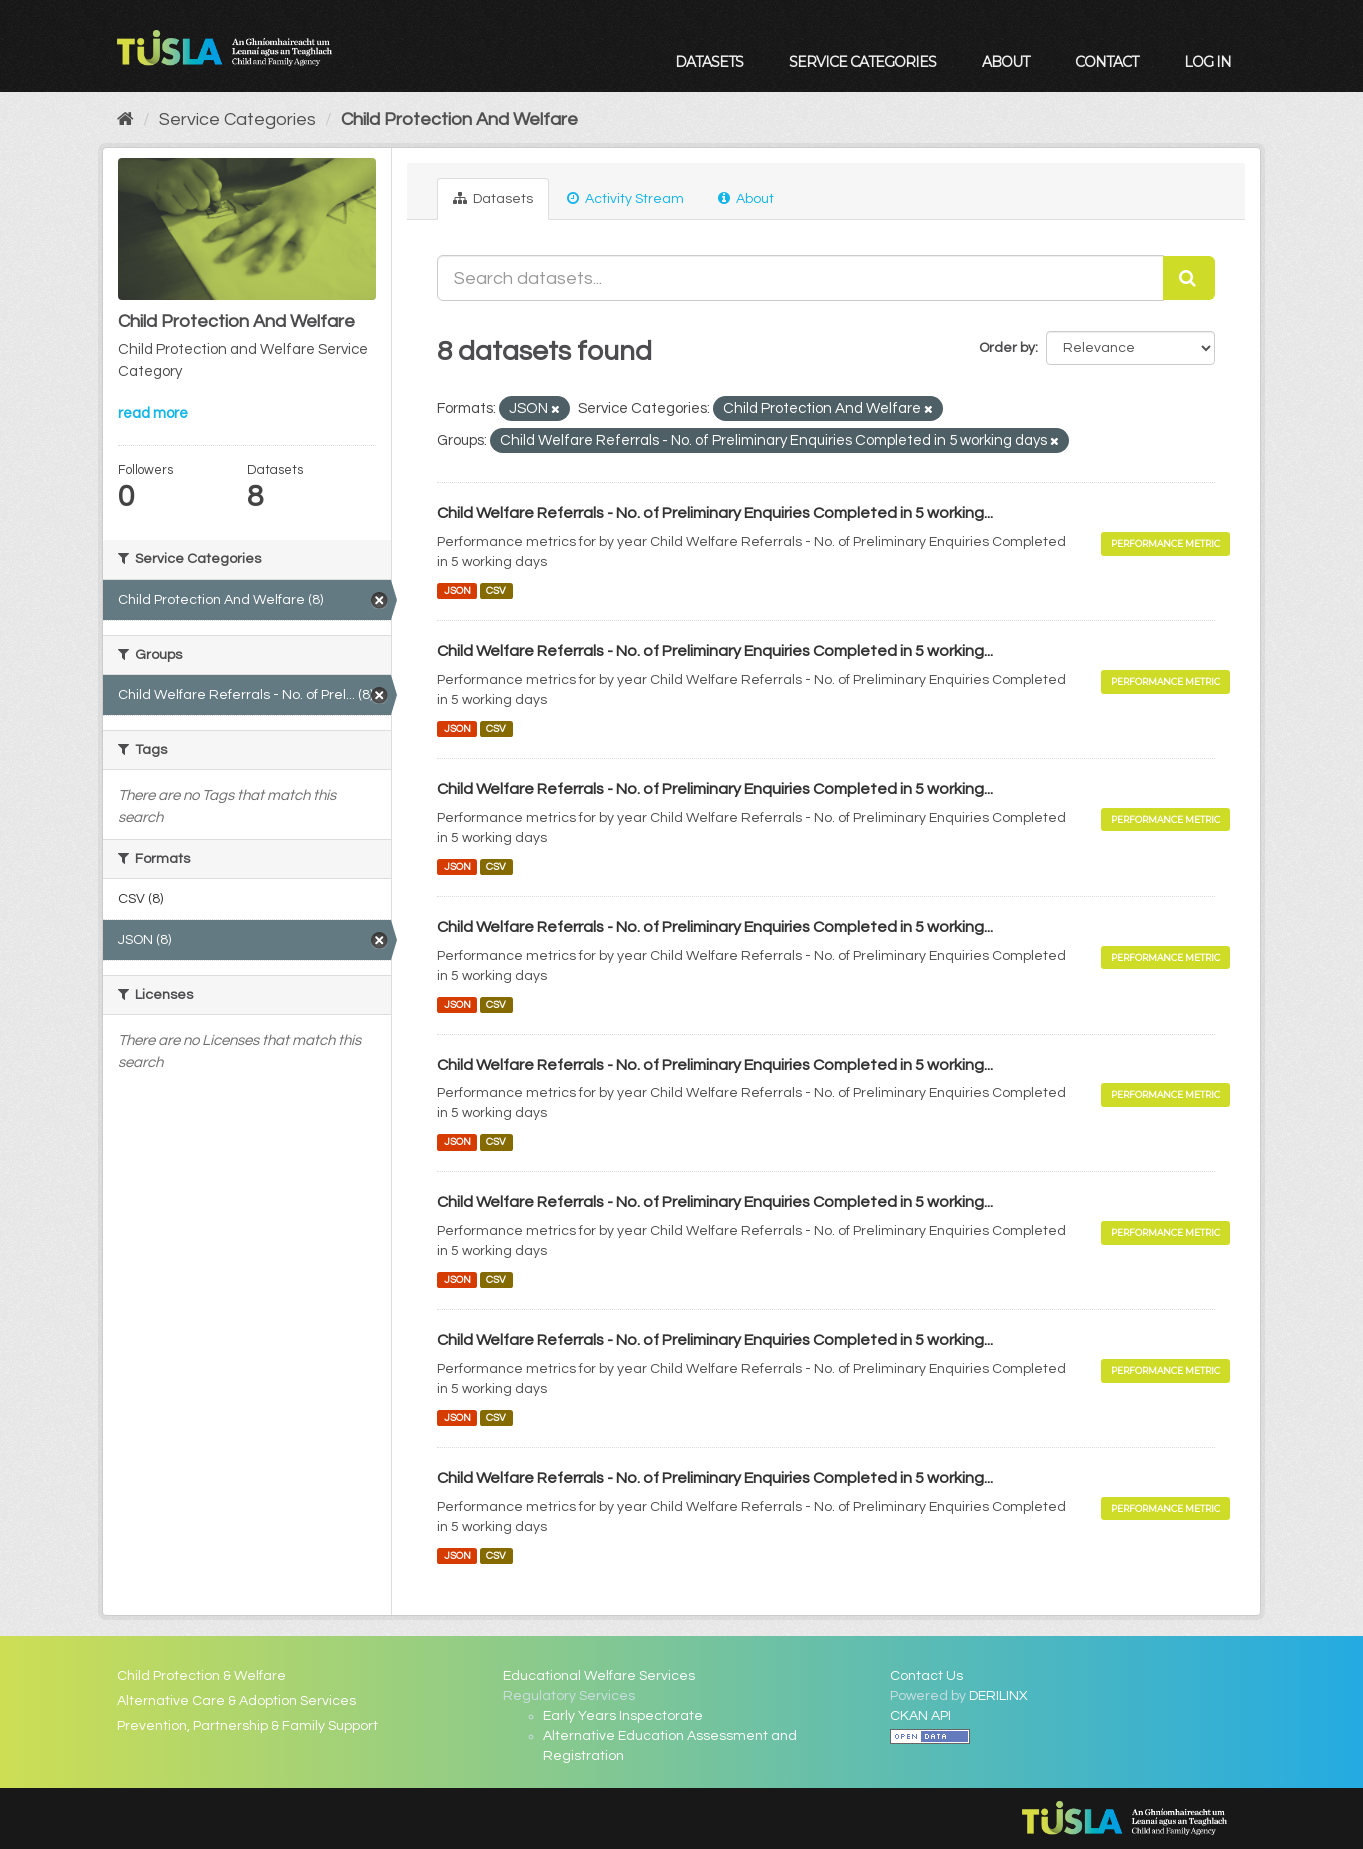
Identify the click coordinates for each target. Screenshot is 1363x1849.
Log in (1207, 62)
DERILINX (998, 1696)
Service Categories (862, 62)
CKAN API (920, 1716)
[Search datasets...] (800, 278)
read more (153, 413)
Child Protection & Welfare (201, 1676)
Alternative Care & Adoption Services (236, 1701)
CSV (496, 590)
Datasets (709, 62)
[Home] (125, 119)
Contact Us (926, 1676)
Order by (1007, 348)
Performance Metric (1165, 543)
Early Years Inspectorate (623, 1716)
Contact (1106, 62)
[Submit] (1189, 278)
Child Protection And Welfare (459, 119)
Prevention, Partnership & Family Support (247, 1726)
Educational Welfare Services (599, 1676)
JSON (457, 590)
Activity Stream (625, 198)
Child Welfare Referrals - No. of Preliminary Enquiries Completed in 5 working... (715, 513)
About (1005, 62)
